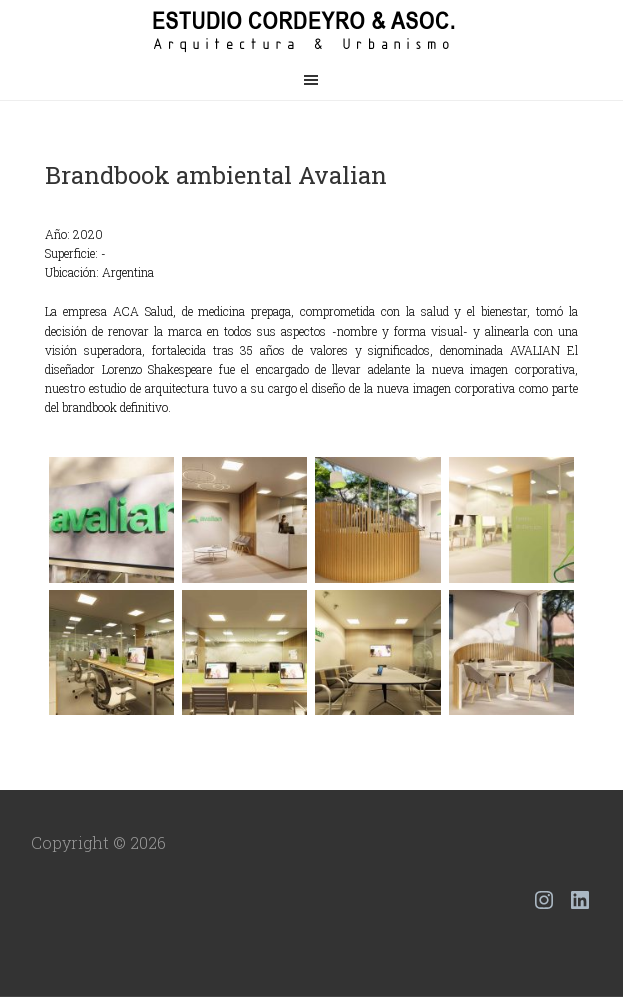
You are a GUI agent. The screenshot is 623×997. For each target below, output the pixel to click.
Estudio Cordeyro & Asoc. (312, 30)
